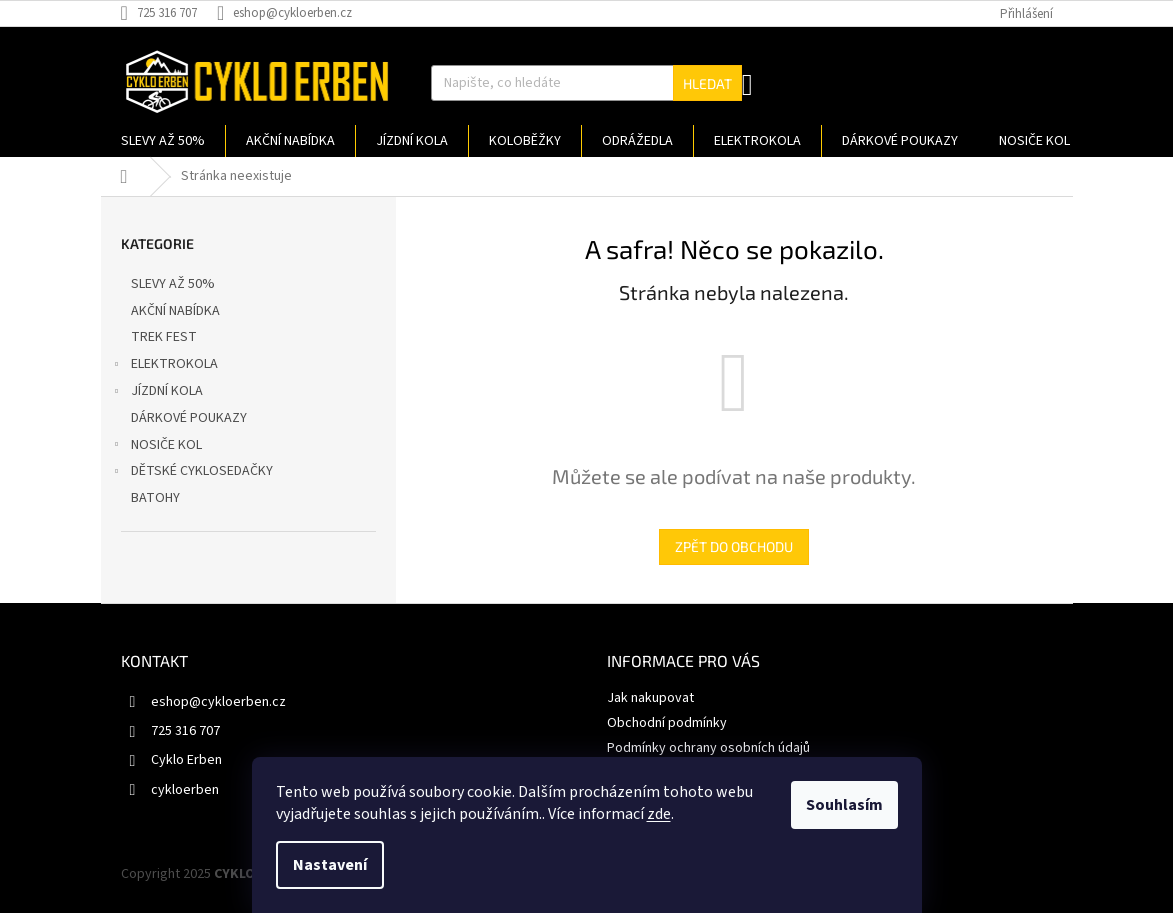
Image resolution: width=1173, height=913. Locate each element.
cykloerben (185, 790)
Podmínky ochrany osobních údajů (708, 748)
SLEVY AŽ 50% (174, 284)
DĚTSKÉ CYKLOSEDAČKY (192, 473)
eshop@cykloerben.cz (218, 702)
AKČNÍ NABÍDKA (177, 311)
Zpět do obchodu (734, 546)
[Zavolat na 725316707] (169, 13)
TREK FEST (165, 337)
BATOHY (157, 498)
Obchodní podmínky (667, 723)
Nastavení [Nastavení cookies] (330, 865)
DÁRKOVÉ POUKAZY (190, 418)
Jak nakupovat (650, 698)
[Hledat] (586, 83)
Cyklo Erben (186, 760)
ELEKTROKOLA (164, 366)
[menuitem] (163, 141)
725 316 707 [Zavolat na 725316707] (185, 731)
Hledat (707, 83)
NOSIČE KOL (156, 447)
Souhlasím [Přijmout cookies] (844, 805)
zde (659, 814)
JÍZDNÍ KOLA (157, 393)
